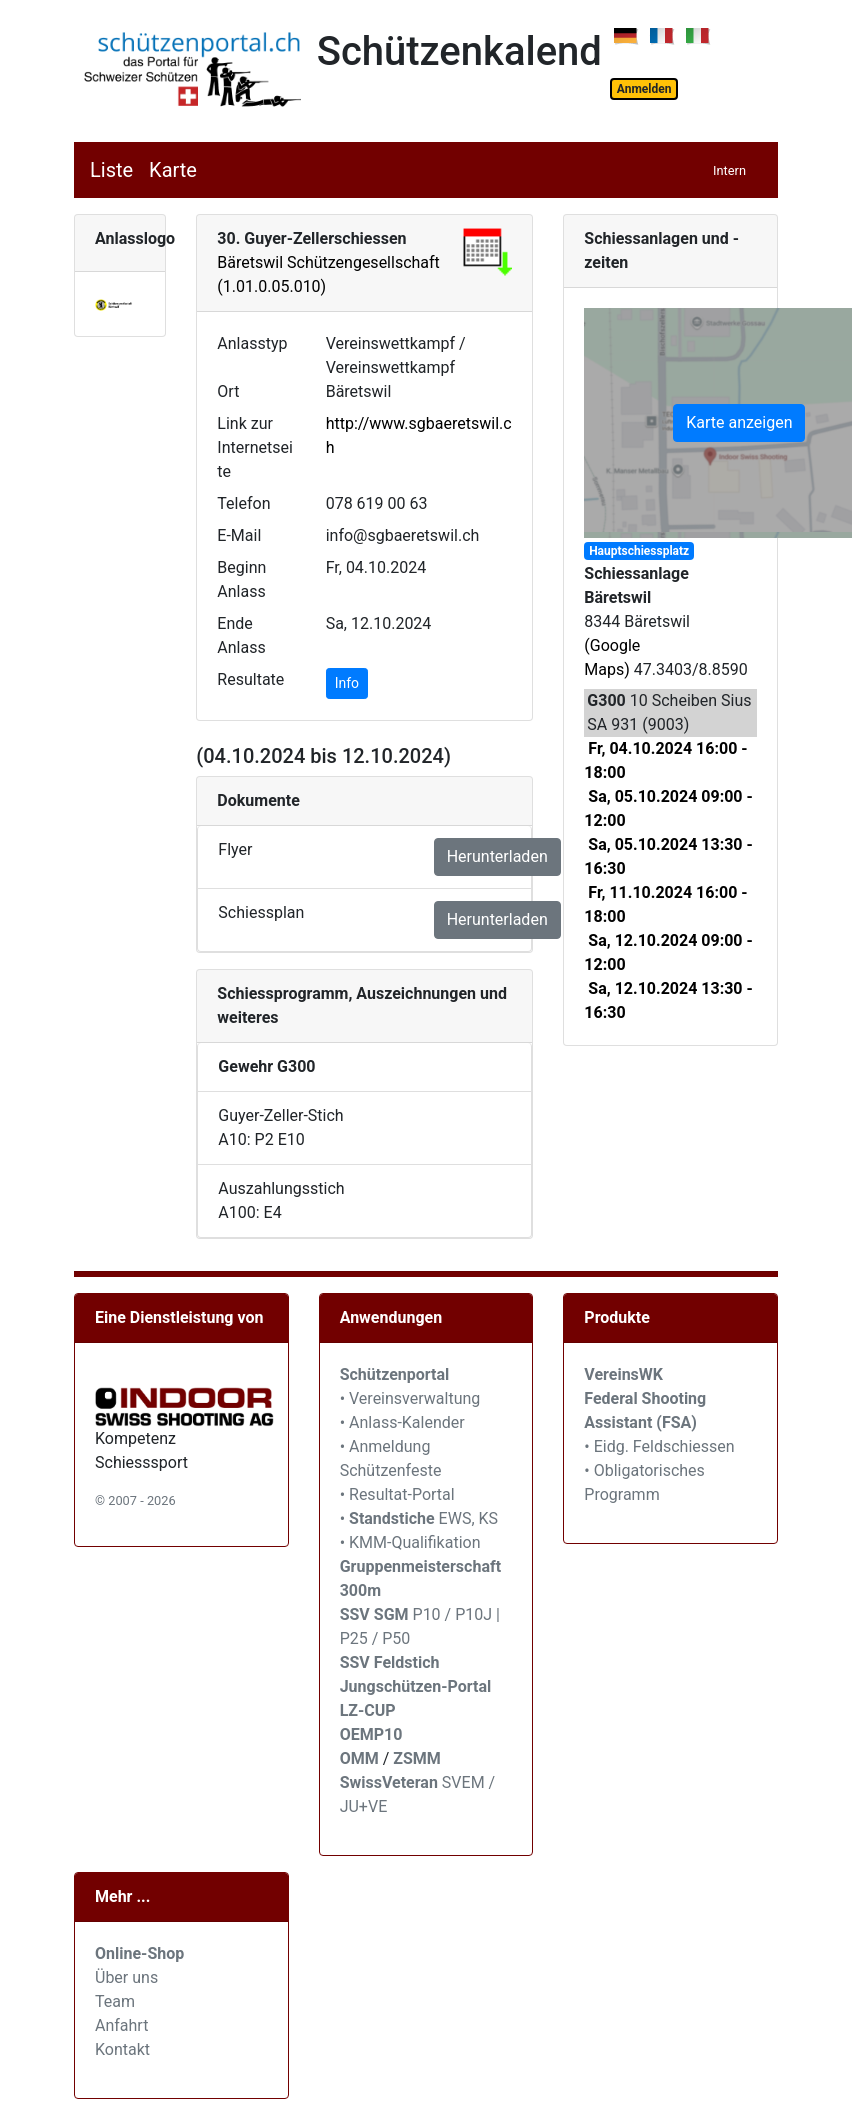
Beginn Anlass (241, 579)
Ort (228, 391)
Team (115, 2001)
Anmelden (644, 89)
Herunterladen (497, 856)
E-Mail (239, 535)
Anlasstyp (252, 343)
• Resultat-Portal (397, 1494)
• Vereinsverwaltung (410, 1398)
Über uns (126, 1977)
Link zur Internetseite (255, 447)
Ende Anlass (241, 635)
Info (347, 683)
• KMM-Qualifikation (410, 1542)
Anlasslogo (135, 238)
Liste (111, 170)
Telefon (243, 503)
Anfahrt (121, 2025)
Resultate (250, 679)
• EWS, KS (419, 1518)
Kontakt (122, 2049)
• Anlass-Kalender (402, 1422)
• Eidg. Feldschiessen (659, 1446)
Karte (173, 170)
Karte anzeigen (739, 422)
